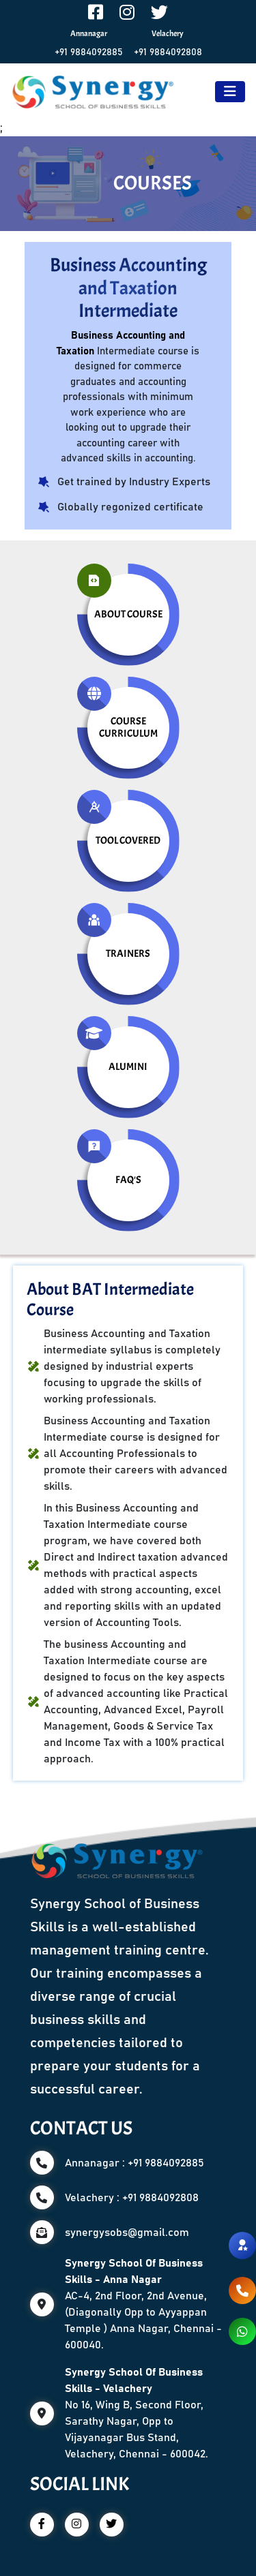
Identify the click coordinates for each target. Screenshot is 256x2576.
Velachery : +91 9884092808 (132, 2197)
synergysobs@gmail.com (127, 2232)
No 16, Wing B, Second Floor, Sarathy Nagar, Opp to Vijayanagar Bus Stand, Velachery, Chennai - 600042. (136, 2413)
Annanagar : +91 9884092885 (134, 2163)
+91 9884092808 (168, 52)
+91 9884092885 (89, 52)
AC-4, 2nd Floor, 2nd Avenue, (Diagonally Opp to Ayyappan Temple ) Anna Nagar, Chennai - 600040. (143, 2304)
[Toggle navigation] (230, 91)
